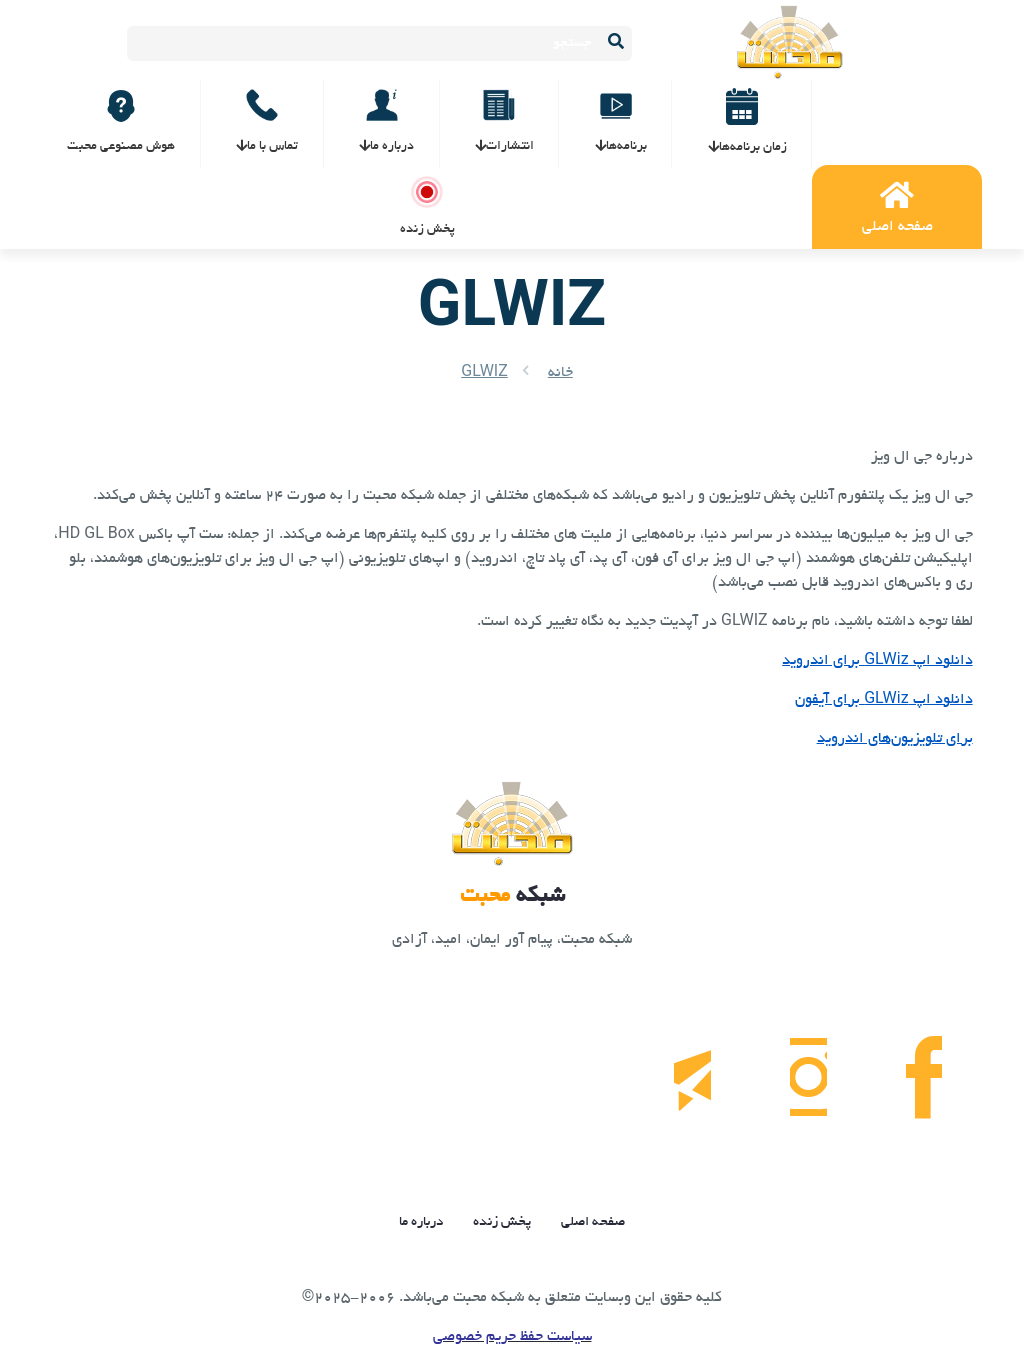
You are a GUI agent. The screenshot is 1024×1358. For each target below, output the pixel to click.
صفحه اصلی (593, 1226)
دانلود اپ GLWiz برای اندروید (877, 661)
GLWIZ (484, 373)
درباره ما (421, 1226)
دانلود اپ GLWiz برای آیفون (883, 700)
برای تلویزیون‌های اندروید (895, 739)
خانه (560, 373)
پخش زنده (502, 1226)
